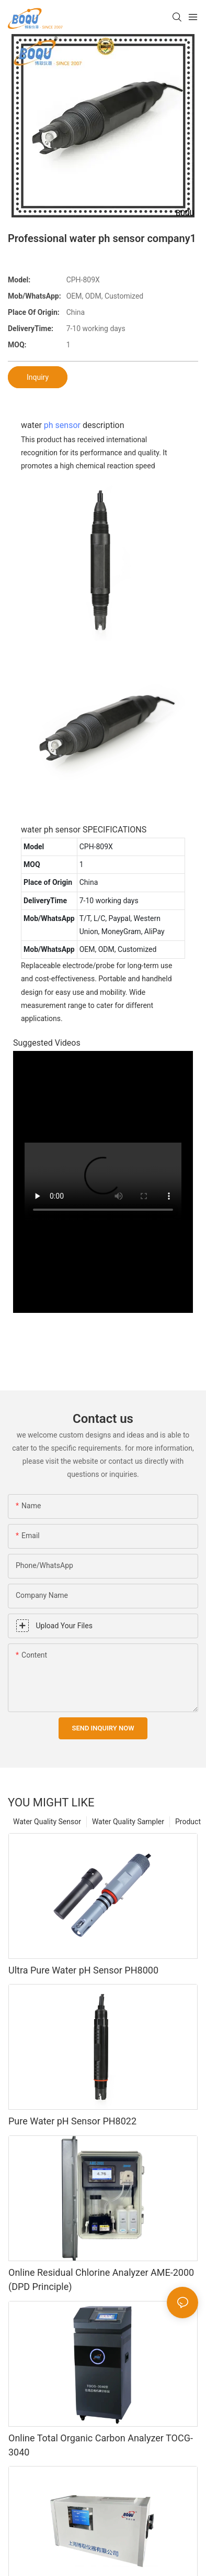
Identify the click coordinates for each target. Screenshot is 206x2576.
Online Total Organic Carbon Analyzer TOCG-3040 (100, 2445)
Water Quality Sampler (128, 1821)
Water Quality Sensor (47, 1821)
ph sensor (62, 425)
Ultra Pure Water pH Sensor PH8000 (83, 1970)
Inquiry (38, 377)
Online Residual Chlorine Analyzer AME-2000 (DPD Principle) (101, 2279)
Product (188, 1821)
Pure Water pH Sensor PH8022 (72, 2120)
